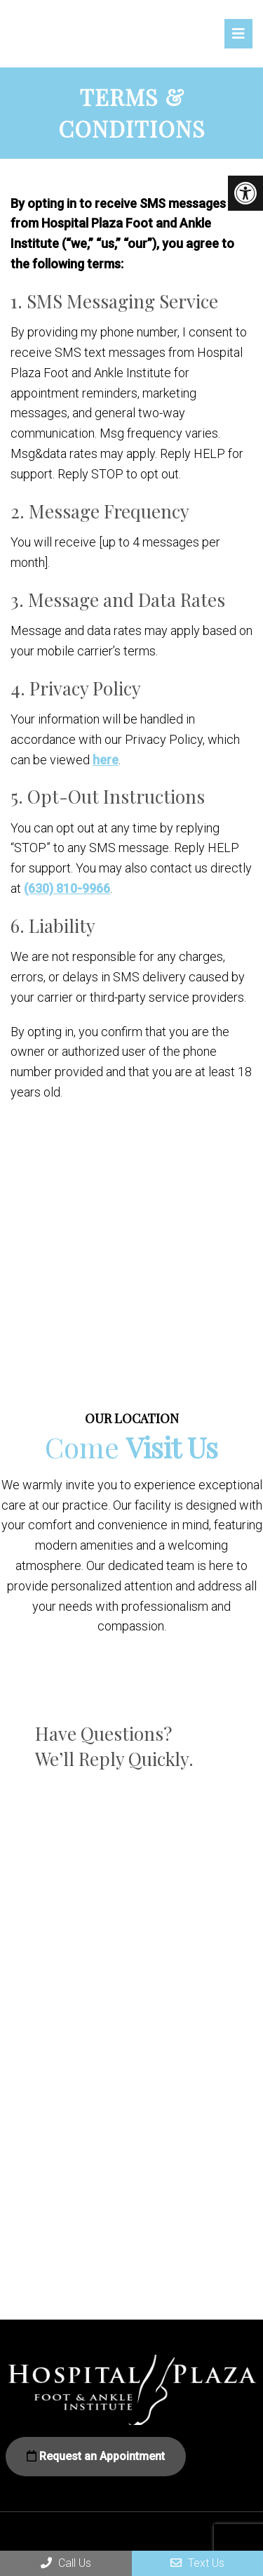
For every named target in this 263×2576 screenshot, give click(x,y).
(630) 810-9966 (67, 888)
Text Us (197, 2563)
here (106, 759)
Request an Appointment (96, 2456)
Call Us (66, 2563)
